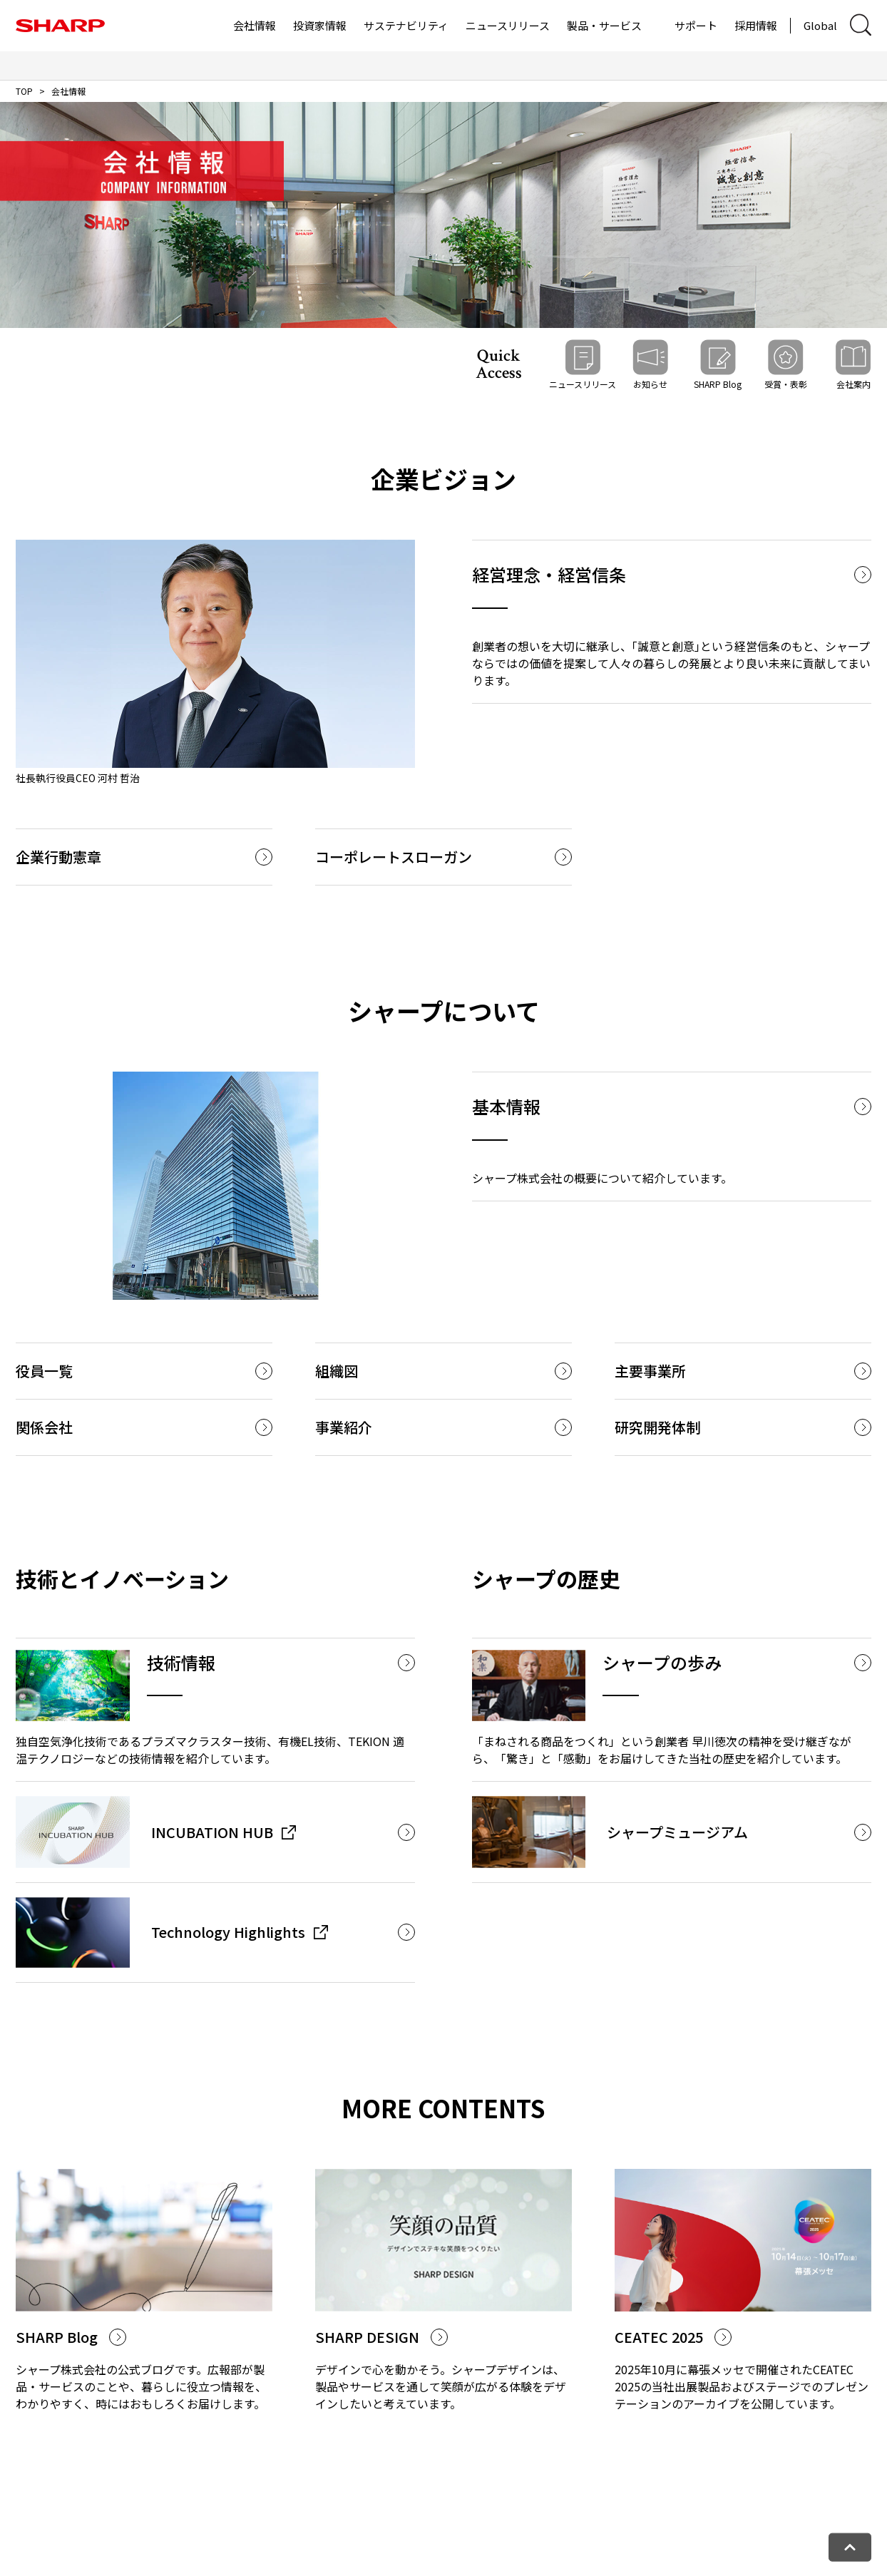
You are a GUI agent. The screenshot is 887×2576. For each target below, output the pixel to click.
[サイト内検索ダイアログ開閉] (860, 25)
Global (820, 25)
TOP (24, 91)
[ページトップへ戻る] (850, 2547)
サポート (696, 25)
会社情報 (254, 25)
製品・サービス (604, 25)
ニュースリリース (508, 25)
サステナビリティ (406, 25)
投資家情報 (320, 25)
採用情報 (755, 25)
